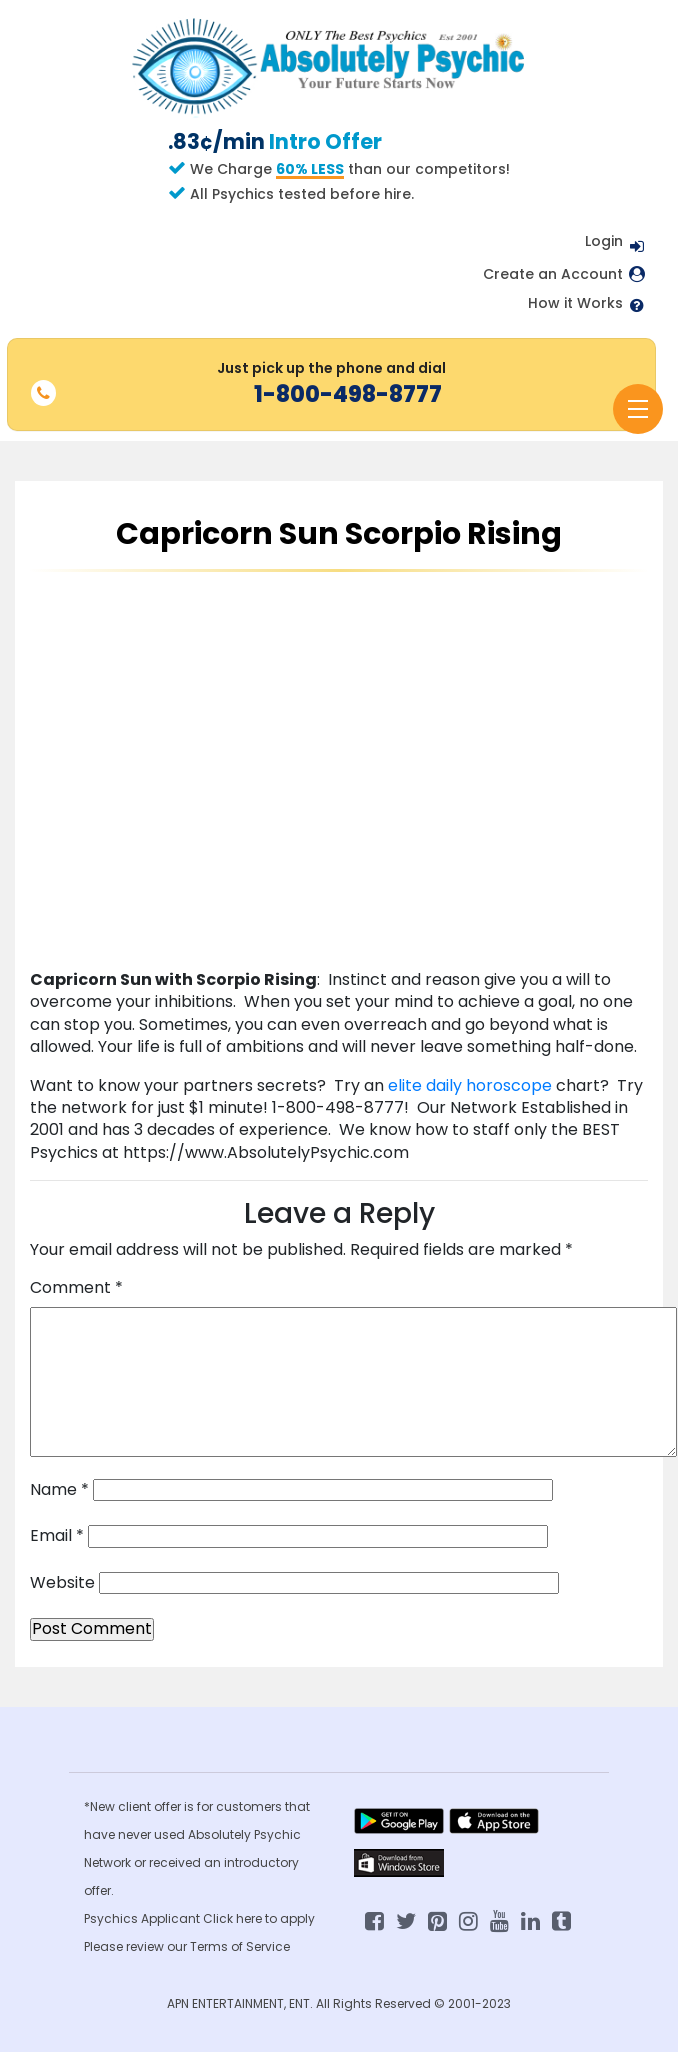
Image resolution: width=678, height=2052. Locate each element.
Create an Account (553, 274)
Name (59, 1490)
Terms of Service (240, 1946)
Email (57, 1536)
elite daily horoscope (472, 1085)
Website (62, 1583)
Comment (76, 1288)
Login (604, 241)
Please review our (137, 1946)
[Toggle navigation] (638, 409)
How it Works (575, 303)
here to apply (275, 1918)
